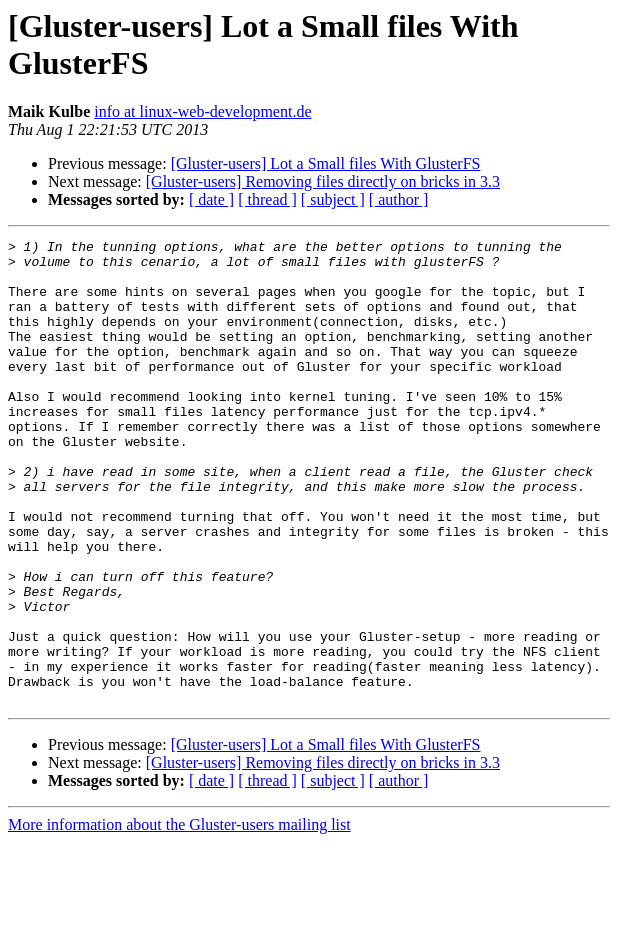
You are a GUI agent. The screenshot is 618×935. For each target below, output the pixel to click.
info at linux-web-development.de (202, 111)
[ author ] (399, 199)
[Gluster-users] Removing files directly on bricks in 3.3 (323, 181)
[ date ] (211, 199)
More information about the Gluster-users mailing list (179, 917)
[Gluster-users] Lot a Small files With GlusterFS (326, 163)
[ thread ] (267, 199)
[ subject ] (333, 199)
